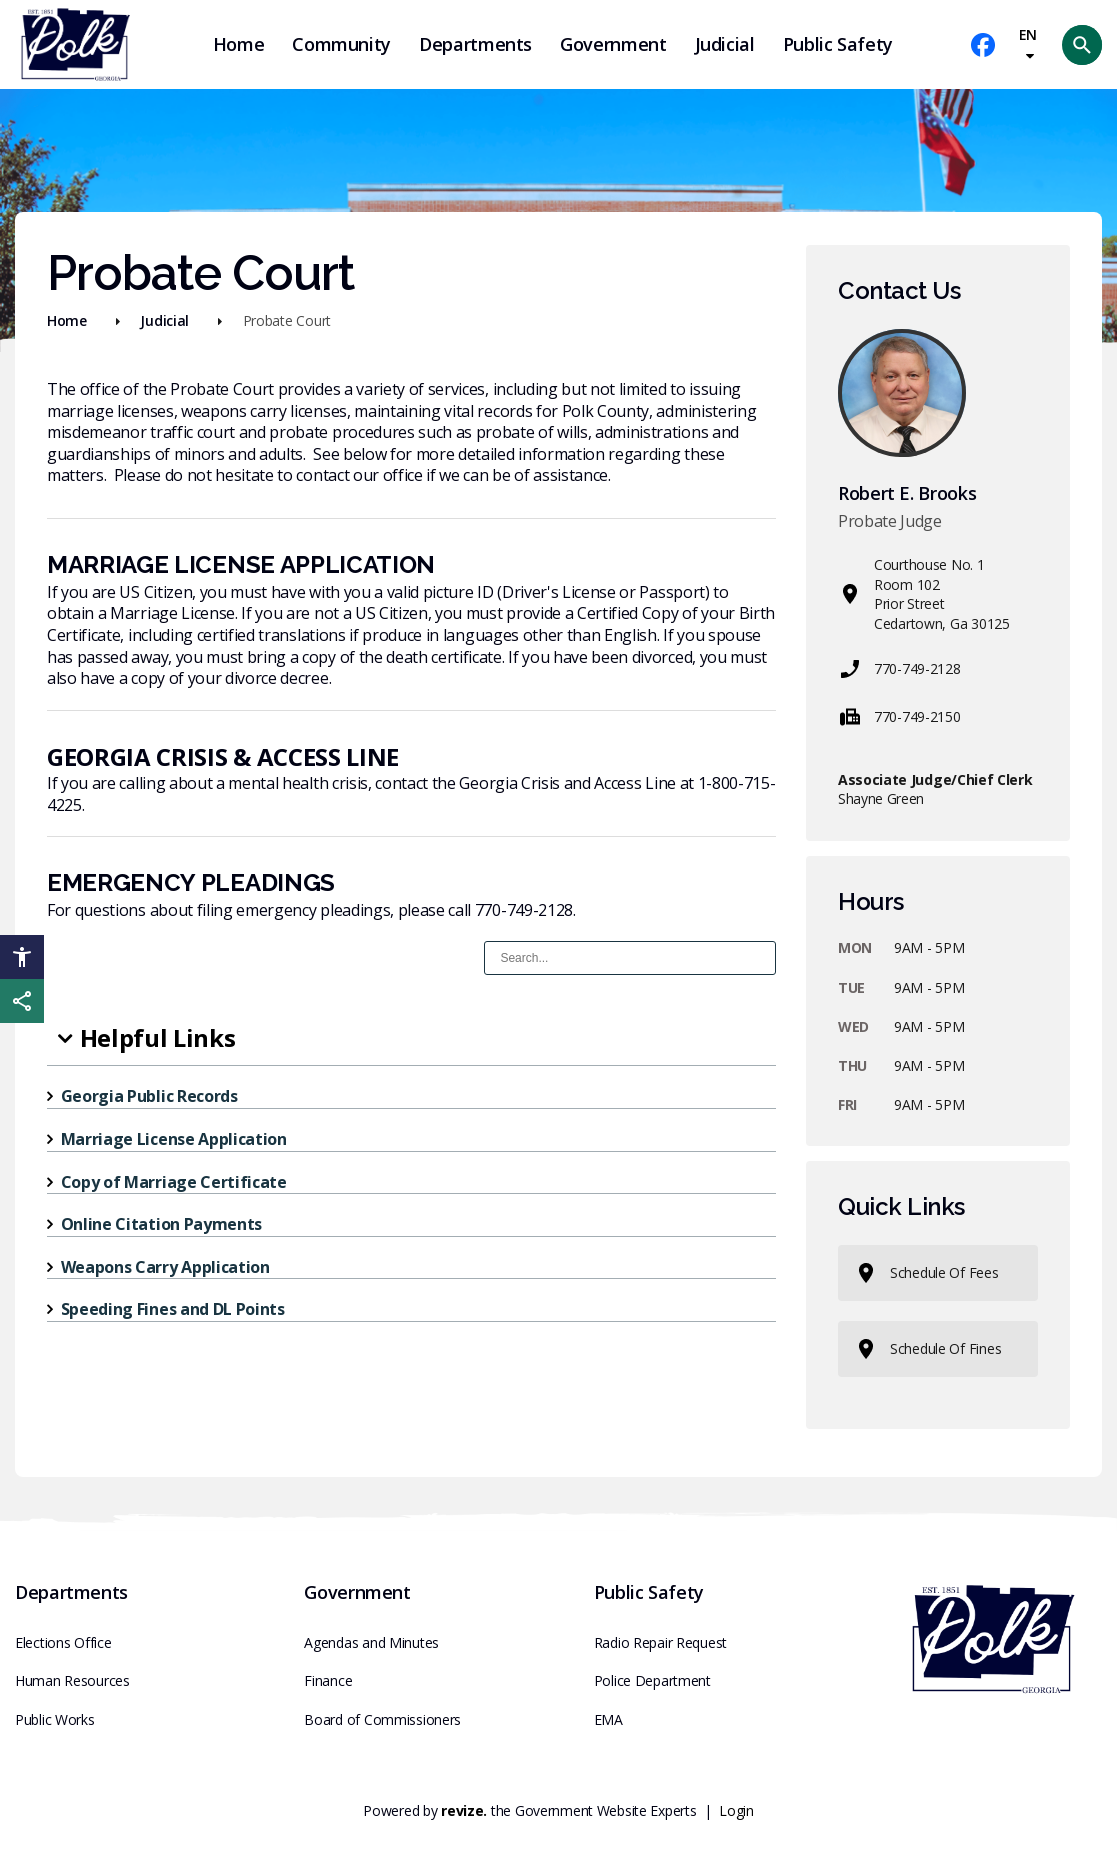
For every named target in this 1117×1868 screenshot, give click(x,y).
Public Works (55, 1719)
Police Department (652, 1680)
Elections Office (63, 1642)
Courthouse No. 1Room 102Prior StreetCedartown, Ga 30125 (924, 594)
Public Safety (838, 44)
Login (736, 1810)
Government (613, 44)
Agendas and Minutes (371, 1642)
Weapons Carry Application (165, 1267)
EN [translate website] (1028, 44)
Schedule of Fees (926, 1273)
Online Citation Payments (161, 1224)
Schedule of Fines (927, 1349)
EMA (608, 1719)
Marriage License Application (174, 1139)
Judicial (725, 44)
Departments (475, 44)
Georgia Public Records (149, 1096)
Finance (328, 1680)
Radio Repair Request (660, 1642)
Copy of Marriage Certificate (174, 1182)
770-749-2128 (899, 669)
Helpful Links (158, 1037)
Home (239, 44)
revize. (464, 1810)
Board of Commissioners (382, 1719)
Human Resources (72, 1680)
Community (341, 44)
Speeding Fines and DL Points (173, 1309)
